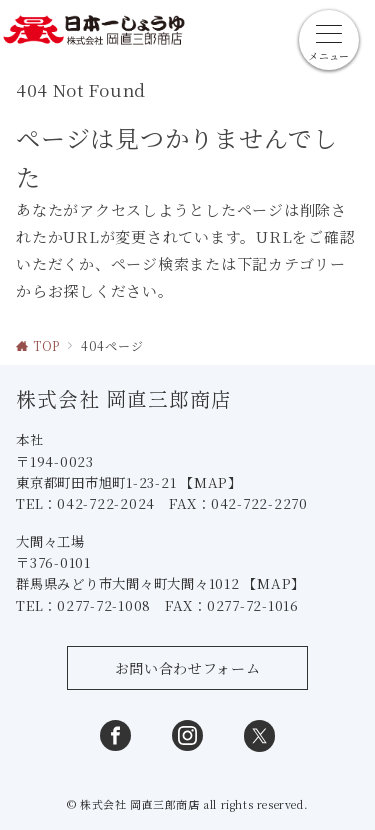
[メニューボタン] (329, 40)
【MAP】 (211, 482)
